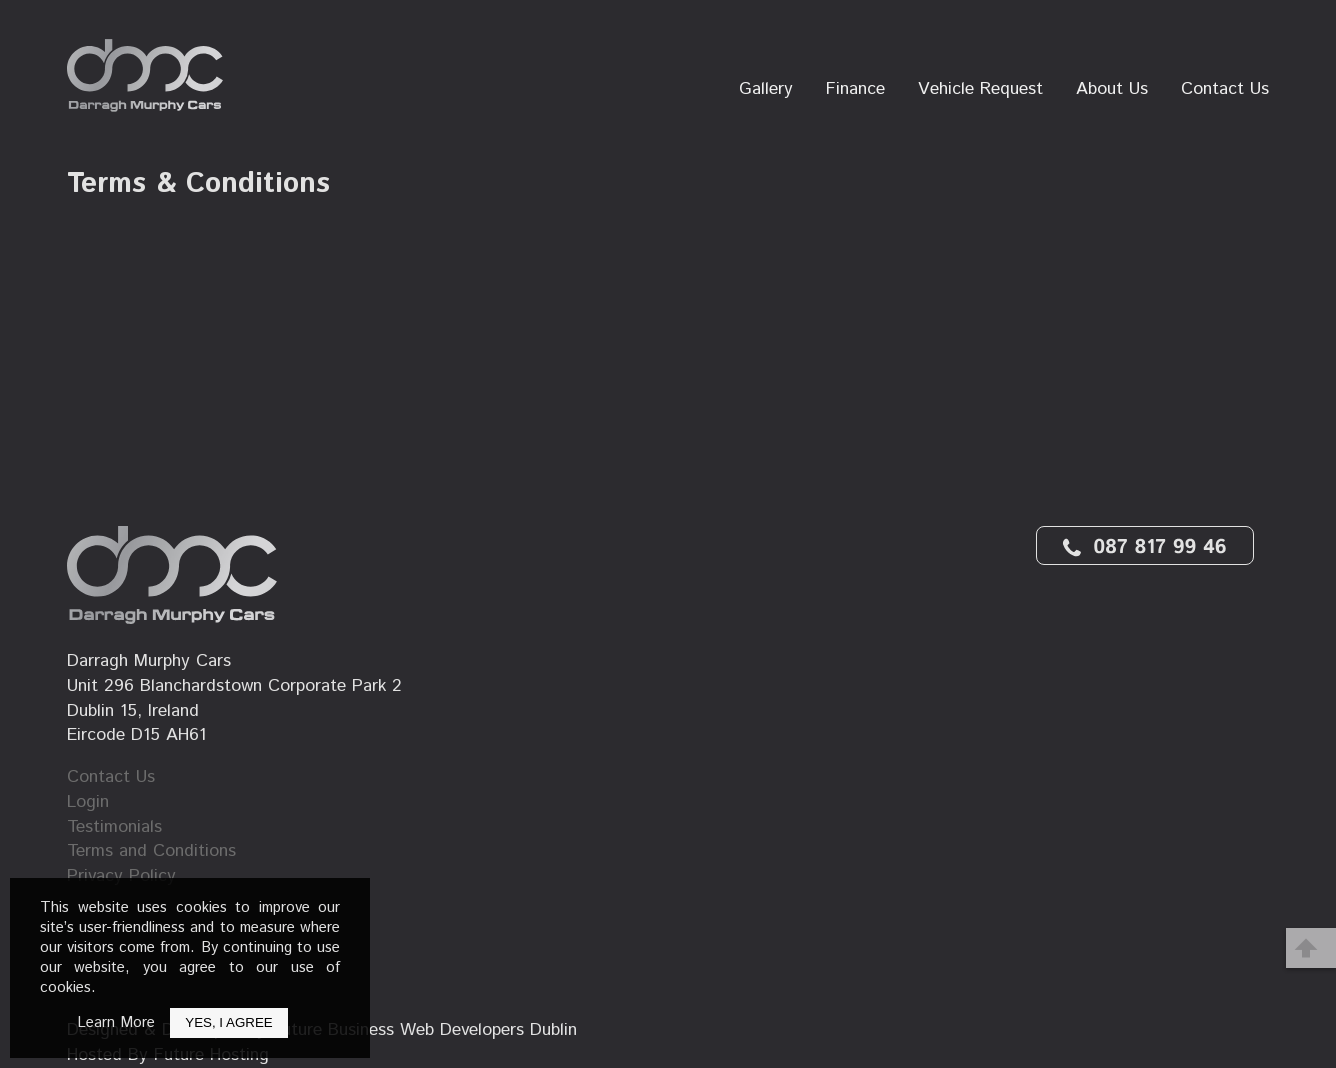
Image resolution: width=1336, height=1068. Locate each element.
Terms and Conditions (151, 851)
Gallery (766, 89)
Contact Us (1225, 89)
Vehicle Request (980, 89)
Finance (855, 89)
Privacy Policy (121, 876)
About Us (1112, 89)
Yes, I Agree (228, 1022)
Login (88, 802)
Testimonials (114, 827)
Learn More (116, 1022)
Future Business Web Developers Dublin (424, 1030)
